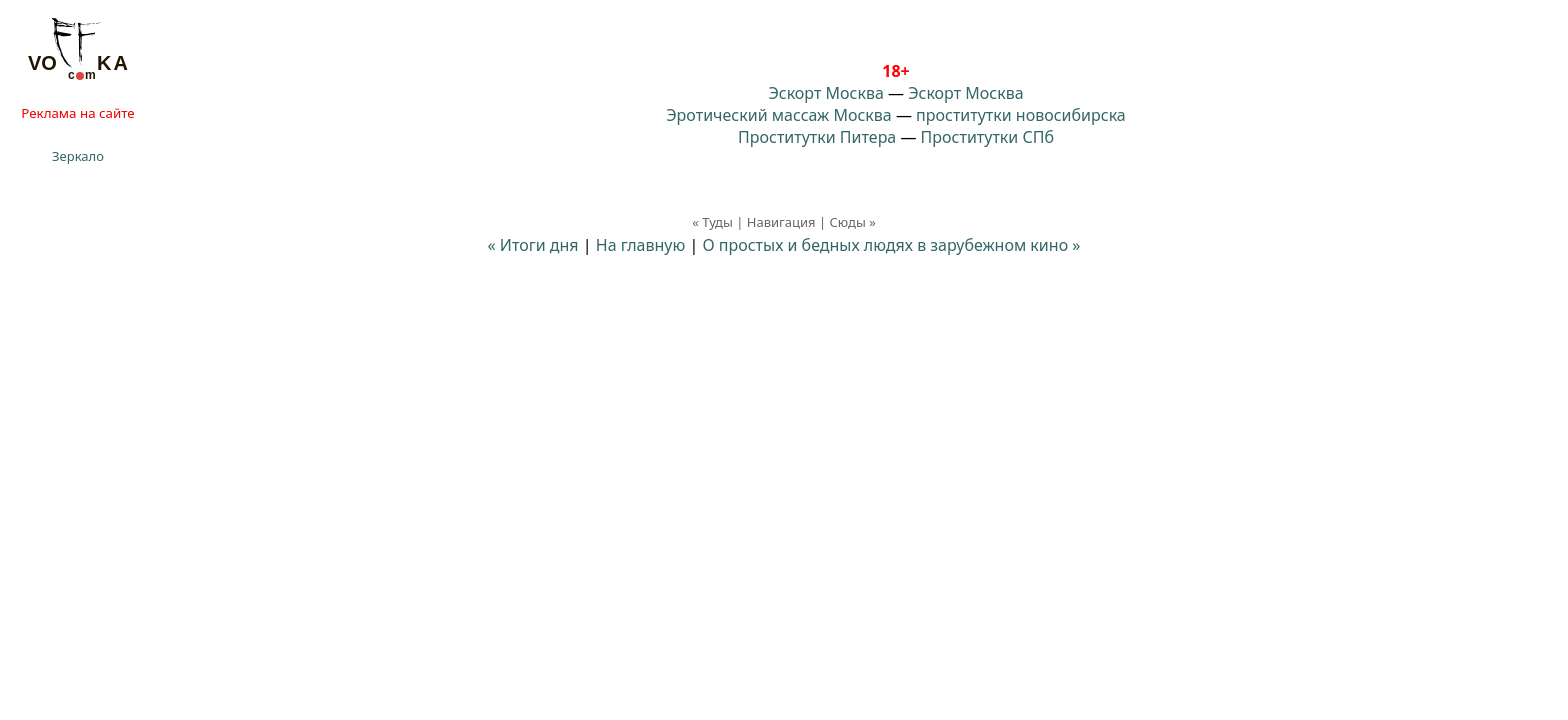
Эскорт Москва (825, 93)
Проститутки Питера (817, 137)
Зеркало (78, 156)
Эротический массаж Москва (778, 115)
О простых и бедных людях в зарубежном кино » (891, 245)
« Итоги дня (533, 245)
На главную (641, 245)
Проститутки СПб (987, 137)
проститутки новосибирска (1021, 115)
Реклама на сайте (77, 113)
